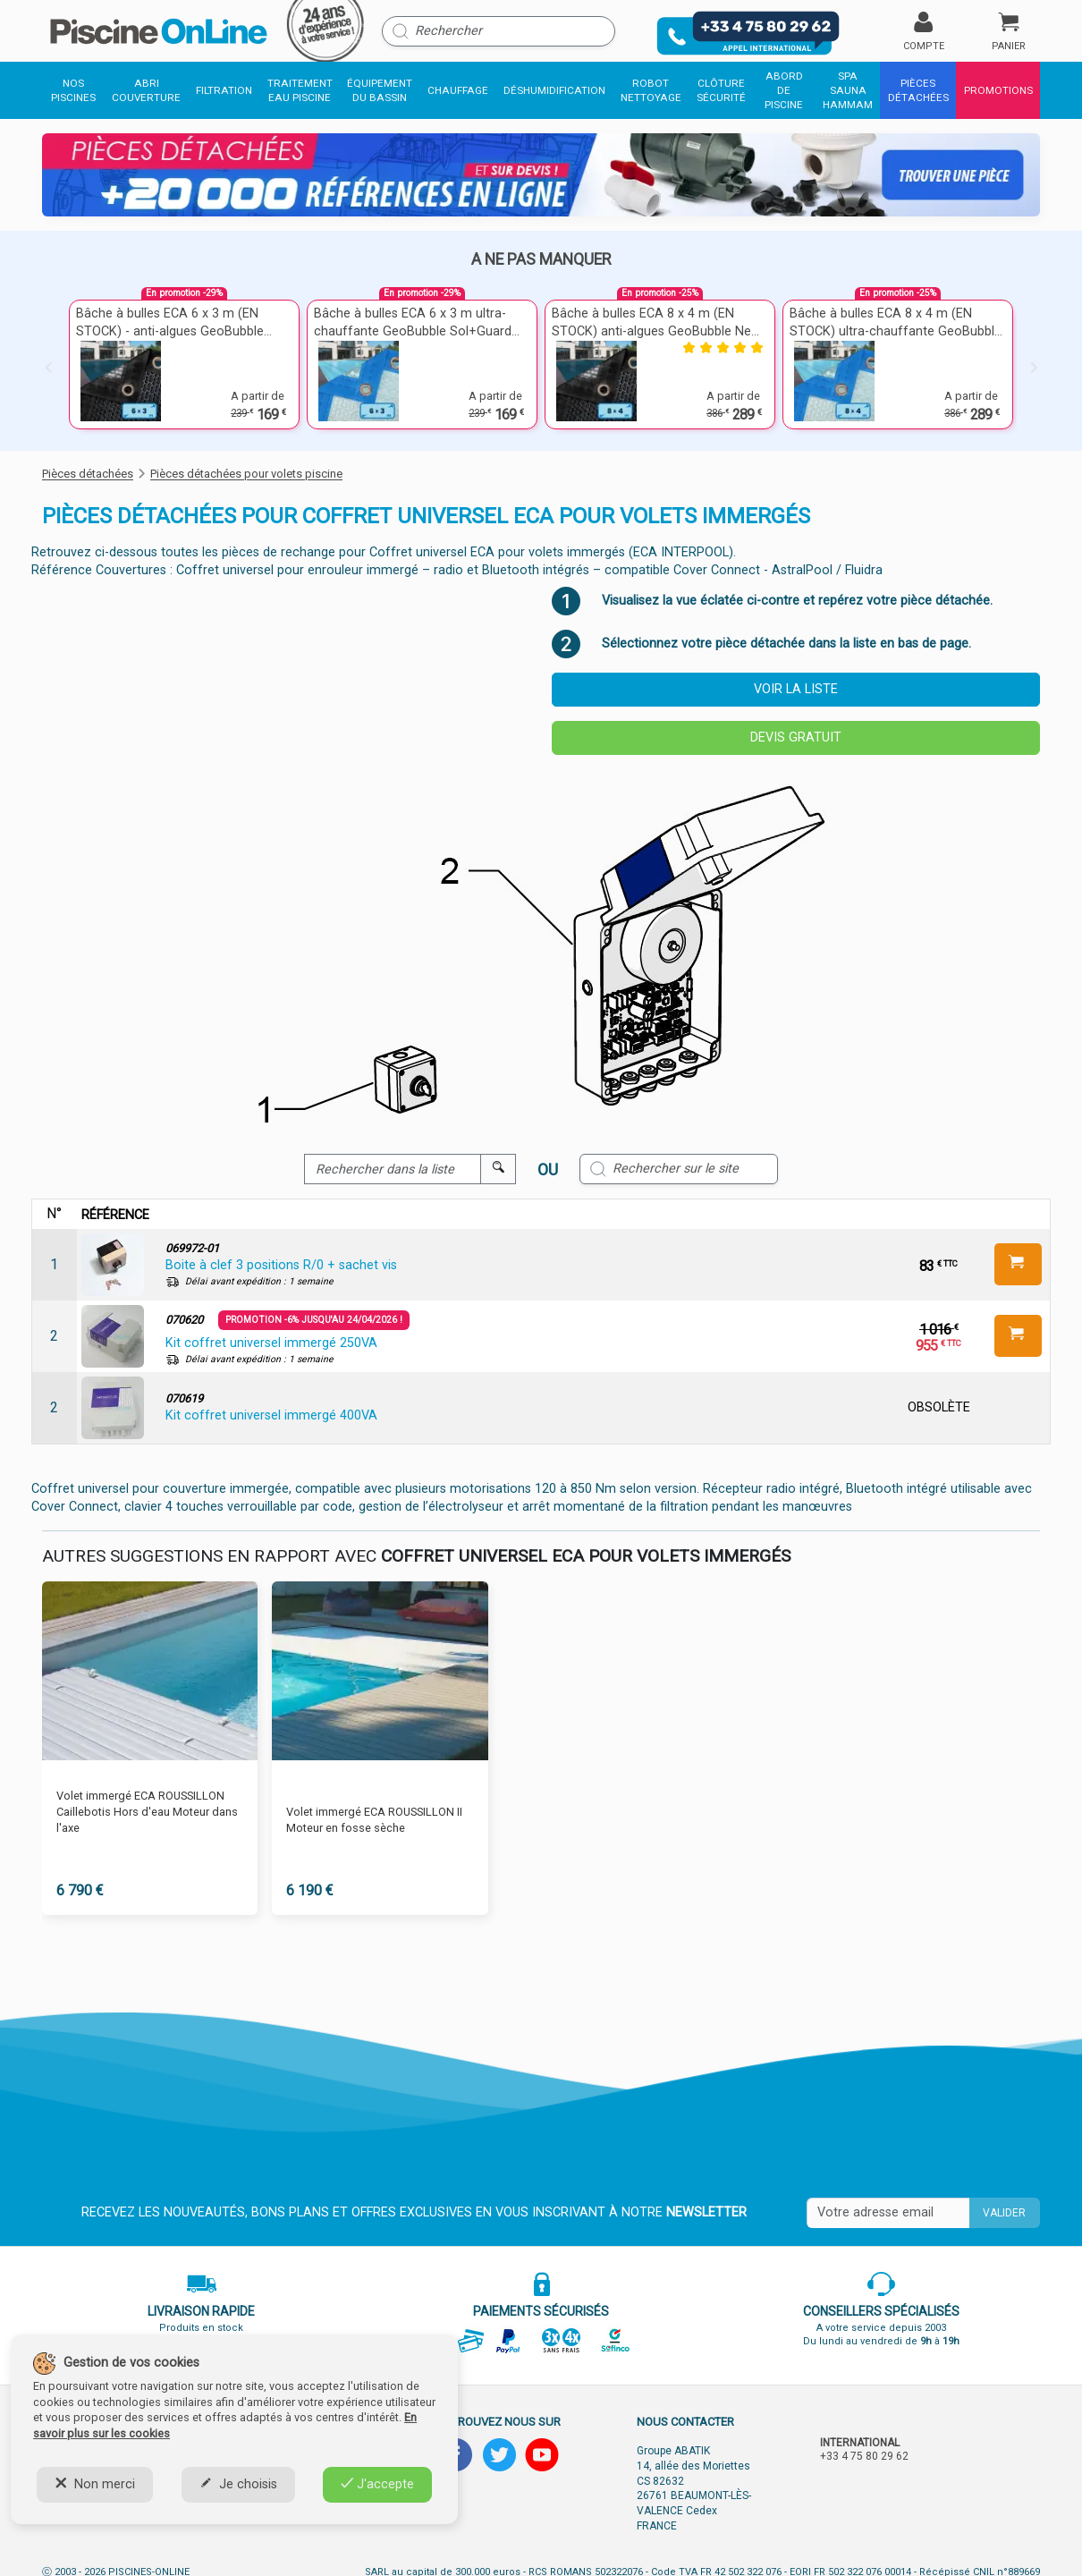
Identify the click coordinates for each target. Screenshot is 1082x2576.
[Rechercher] (498, 31)
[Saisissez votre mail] (888, 2213)
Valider (1004, 2213)
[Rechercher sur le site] (678, 1169)
